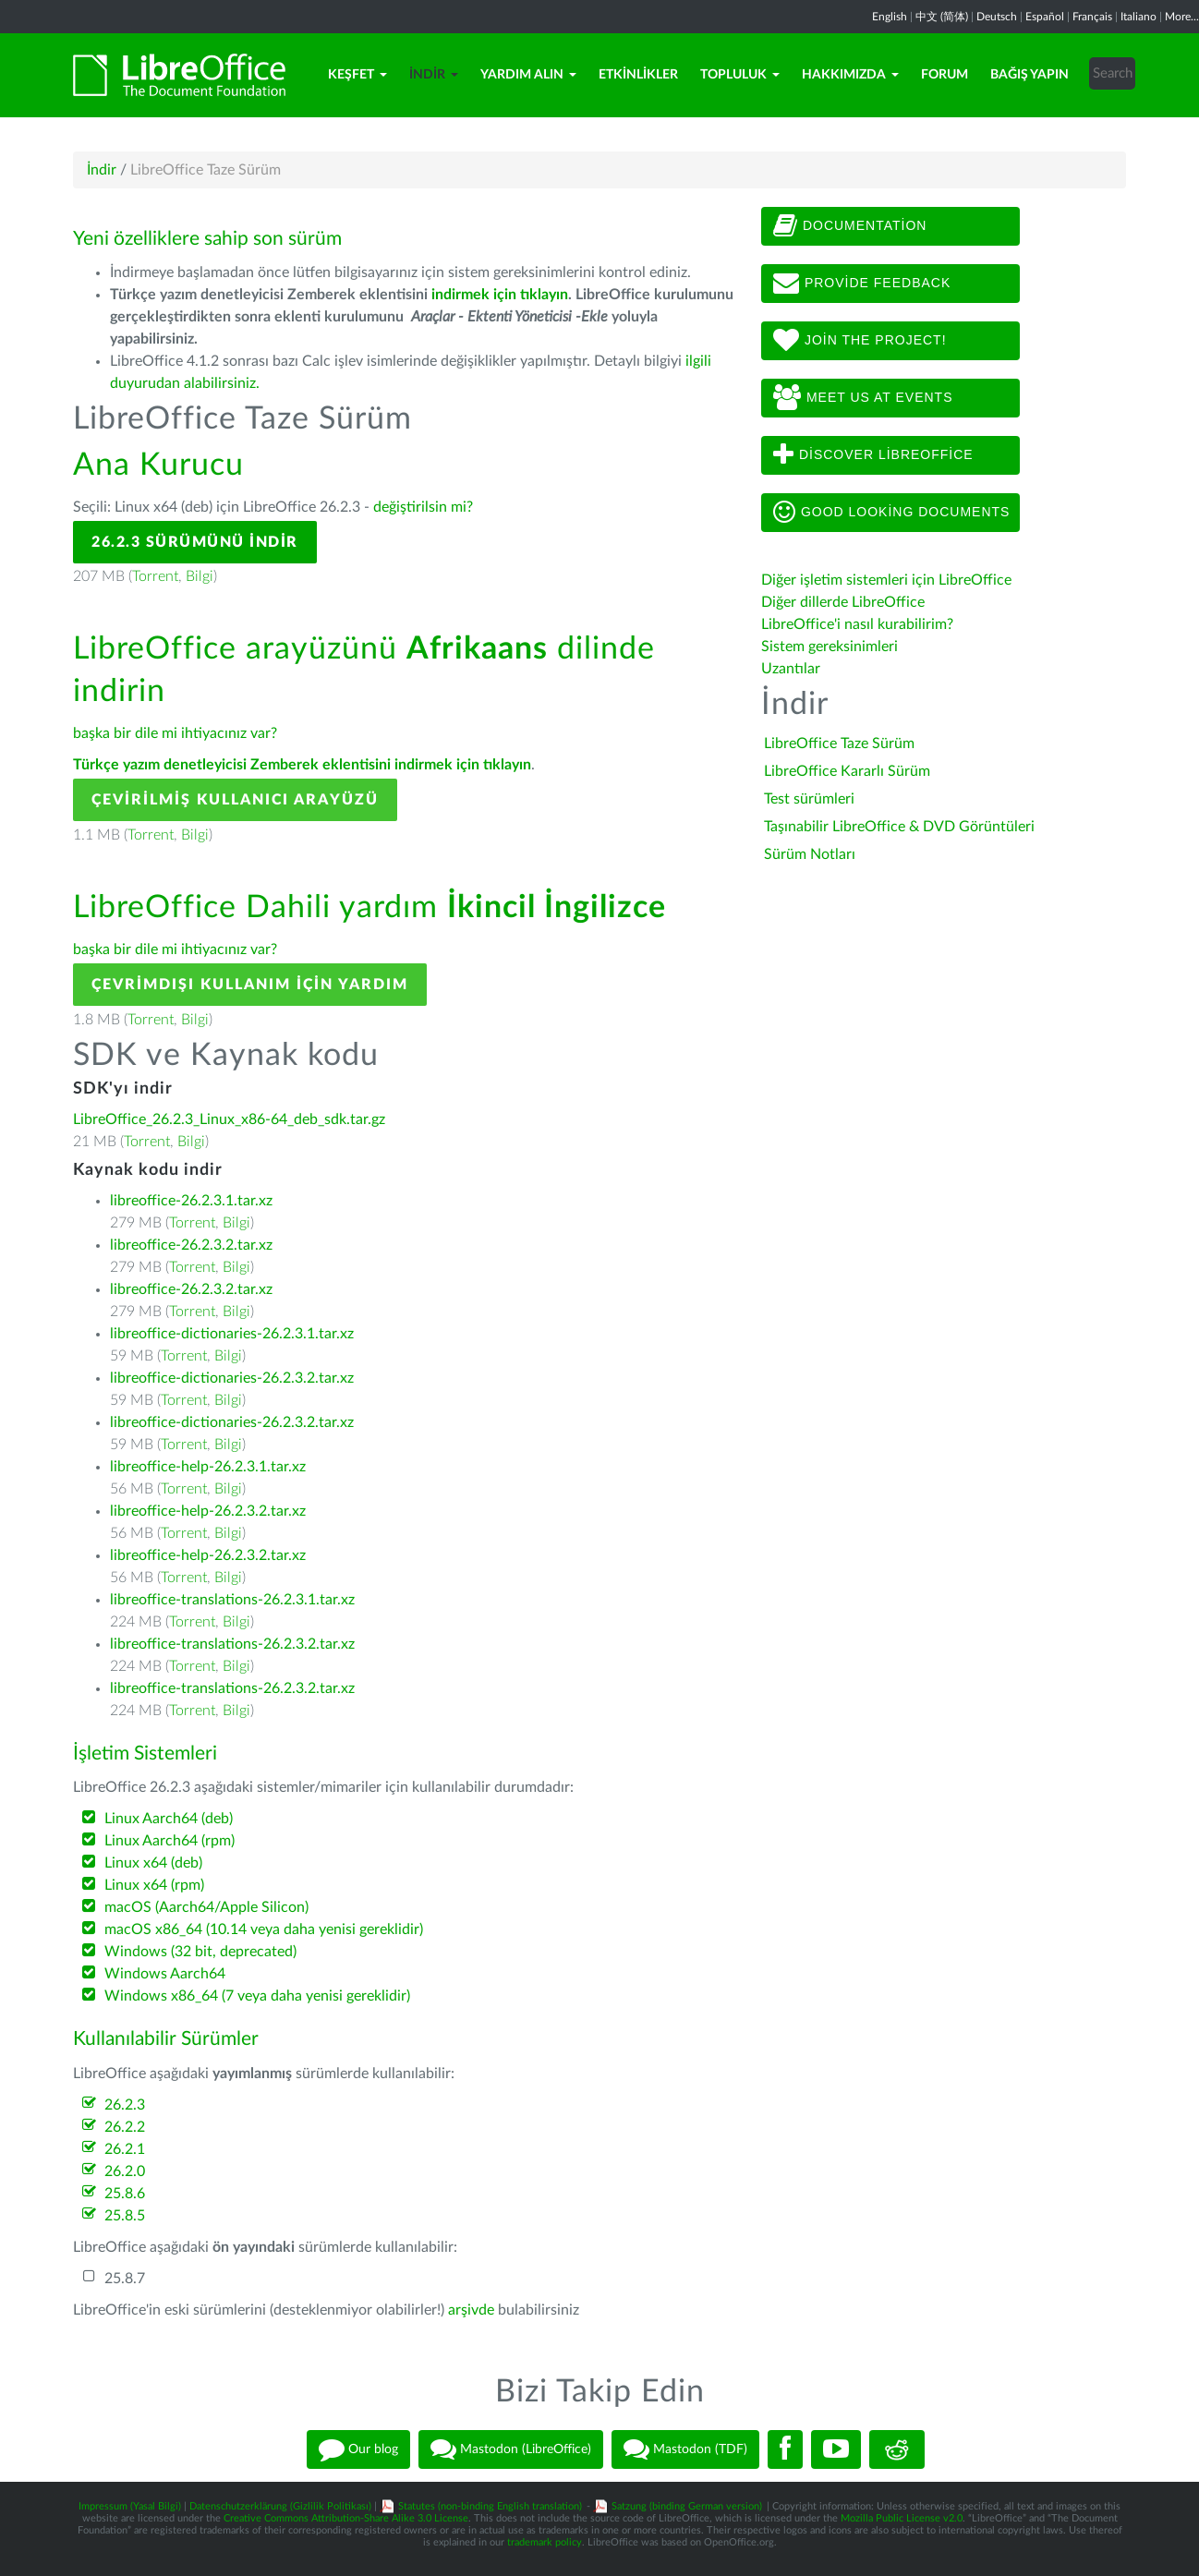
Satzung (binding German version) (687, 2506)
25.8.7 (124, 2278)
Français (1092, 16)
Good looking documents (891, 513)
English (889, 16)
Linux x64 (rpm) (154, 1885)
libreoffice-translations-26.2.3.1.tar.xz (232, 1599)
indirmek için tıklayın (499, 294)
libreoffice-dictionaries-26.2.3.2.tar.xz (232, 1378)
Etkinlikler (638, 74)
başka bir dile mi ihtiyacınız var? (175, 733)
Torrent (155, 576)
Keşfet (357, 74)
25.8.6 (124, 2193)
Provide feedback (862, 283)
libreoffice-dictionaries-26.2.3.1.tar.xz (232, 1333)
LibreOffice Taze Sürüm (839, 743)
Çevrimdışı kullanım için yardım (249, 984)
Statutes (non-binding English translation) (490, 2506)
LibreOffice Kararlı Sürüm (847, 771)
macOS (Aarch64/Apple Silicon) (206, 1907)
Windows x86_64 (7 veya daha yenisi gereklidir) (257, 1996)
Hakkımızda (850, 74)
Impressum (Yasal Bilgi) (130, 2506)
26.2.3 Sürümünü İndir (194, 542)
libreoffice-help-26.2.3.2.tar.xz (208, 1511)
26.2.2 (124, 2127)
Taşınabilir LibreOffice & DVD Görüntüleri (899, 826)
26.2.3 (124, 2105)
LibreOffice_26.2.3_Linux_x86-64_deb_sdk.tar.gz (229, 1119)
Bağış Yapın (1029, 74)
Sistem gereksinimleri (829, 646)
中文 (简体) (941, 16)
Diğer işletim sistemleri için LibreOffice (886, 580)
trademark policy (544, 2542)
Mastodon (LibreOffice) (510, 2449)
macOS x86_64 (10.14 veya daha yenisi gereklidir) (263, 1929)
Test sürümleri (809, 799)
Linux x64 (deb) (153, 1863)
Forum (944, 74)
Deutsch (996, 16)
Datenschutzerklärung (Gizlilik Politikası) (280, 2506)
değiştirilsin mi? (423, 507)
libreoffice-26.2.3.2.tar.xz (191, 1245)
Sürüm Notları (809, 854)
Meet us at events (862, 398)
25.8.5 (124, 2215)
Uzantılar (790, 668)
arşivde (471, 2310)
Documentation (849, 226)
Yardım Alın (528, 74)
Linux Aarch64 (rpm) (169, 1840)
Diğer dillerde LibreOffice (843, 602)
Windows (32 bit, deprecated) (200, 1951)
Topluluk (740, 74)
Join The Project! (860, 341)
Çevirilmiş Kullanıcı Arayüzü (235, 799)
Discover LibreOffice (873, 455)
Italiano (1138, 16)
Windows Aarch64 (164, 1973)
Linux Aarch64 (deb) (168, 1818)
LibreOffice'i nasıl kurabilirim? (857, 624)
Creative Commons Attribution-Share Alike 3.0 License (346, 2518)
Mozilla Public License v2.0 (902, 2518)
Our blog (358, 2449)
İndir (433, 74)
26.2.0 (124, 2171)
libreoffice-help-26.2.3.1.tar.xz (208, 1466)
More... (1182, 16)
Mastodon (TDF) (685, 2449)
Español (1044, 16)
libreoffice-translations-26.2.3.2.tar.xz (232, 1644)
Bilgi (199, 576)
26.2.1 (124, 2149)
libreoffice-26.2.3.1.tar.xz (191, 1200)
